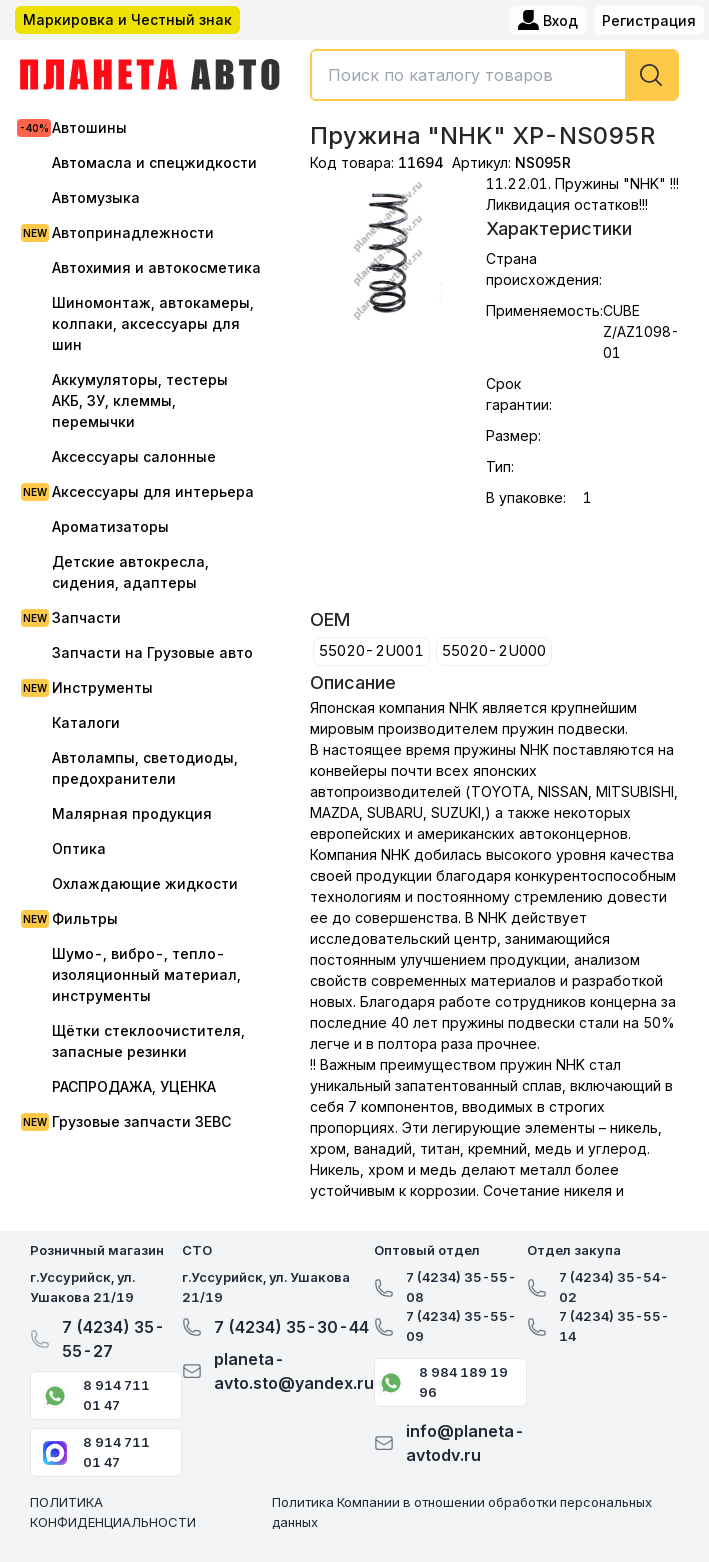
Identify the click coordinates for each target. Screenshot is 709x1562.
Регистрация (649, 20)
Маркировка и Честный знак (127, 19)
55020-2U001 (371, 650)
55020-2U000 (494, 650)
